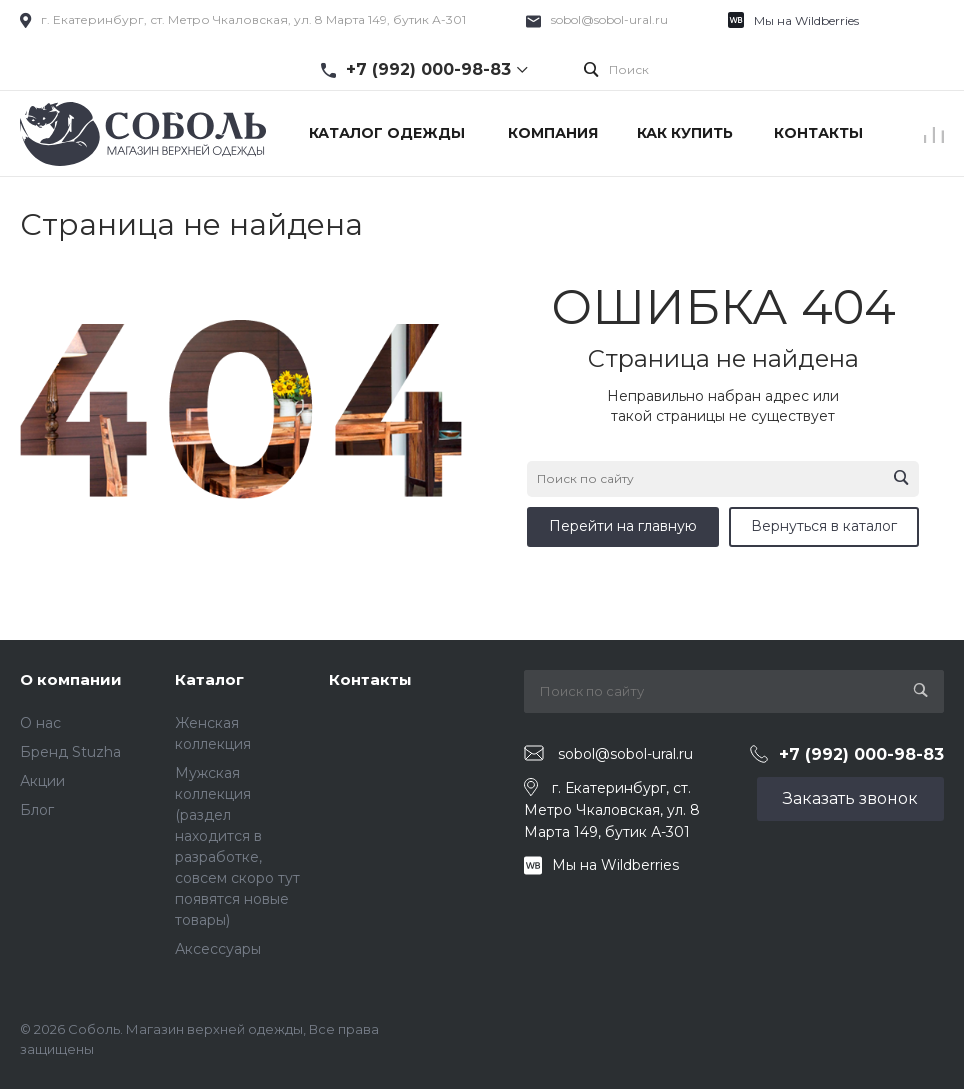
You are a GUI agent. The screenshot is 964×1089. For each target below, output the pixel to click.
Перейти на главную (623, 526)
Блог (37, 810)
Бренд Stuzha (70, 752)
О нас (40, 723)
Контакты (370, 679)
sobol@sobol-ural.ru (609, 19)
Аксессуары (218, 949)
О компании (71, 679)
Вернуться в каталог (824, 526)
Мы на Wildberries (806, 20)
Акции (42, 781)
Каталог (209, 679)
